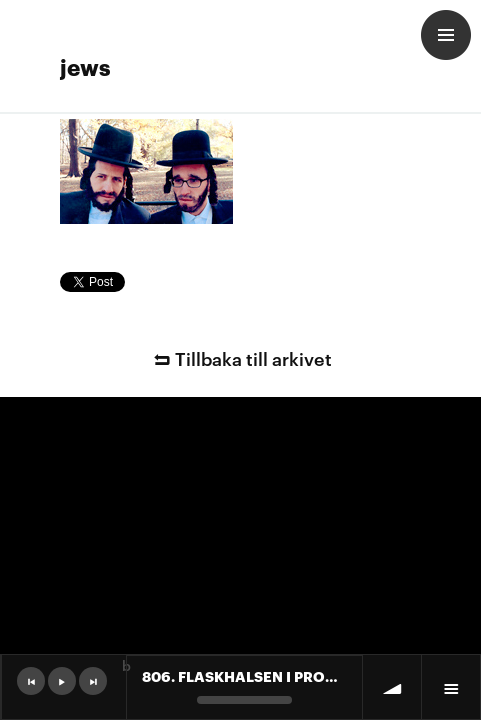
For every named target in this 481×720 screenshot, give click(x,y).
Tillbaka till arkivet (240, 357)
